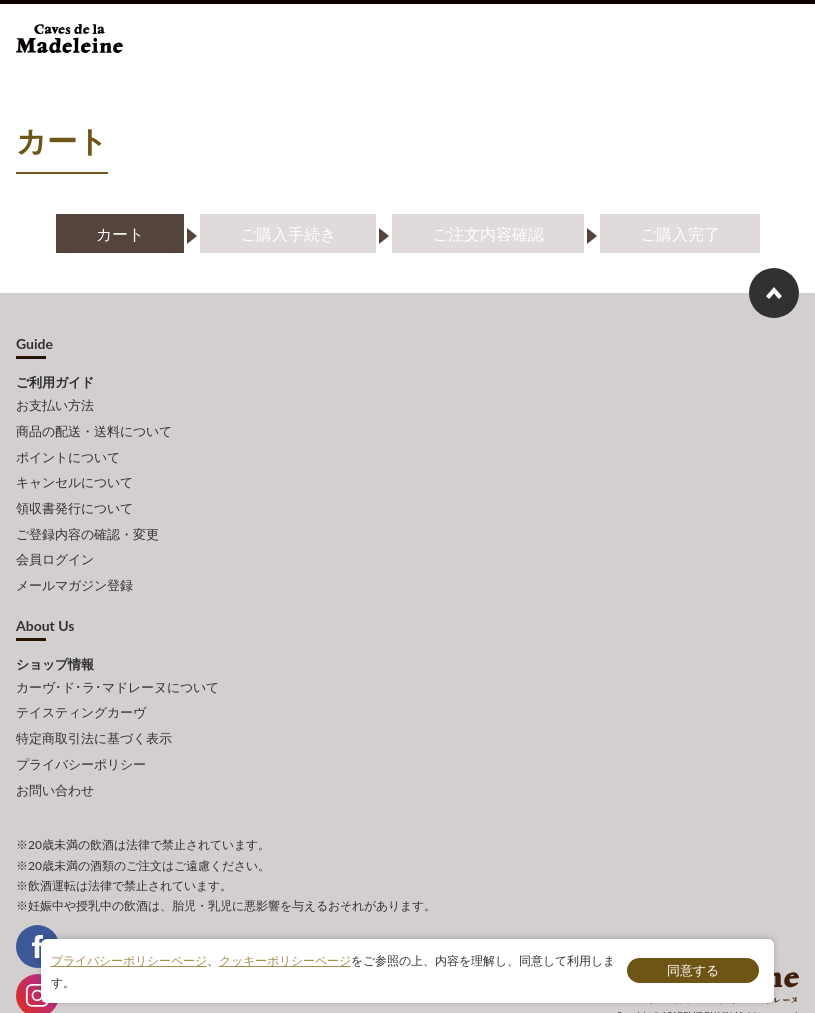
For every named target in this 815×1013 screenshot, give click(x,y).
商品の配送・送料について (94, 426)
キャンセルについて (74, 470)
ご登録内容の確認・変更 (87, 515)
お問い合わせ (55, 745)
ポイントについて (68, 448)
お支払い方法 (55, 404)
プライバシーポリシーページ (129, 961)
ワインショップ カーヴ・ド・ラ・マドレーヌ (83, 44)
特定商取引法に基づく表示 (94, 701)
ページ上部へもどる (774, 293)
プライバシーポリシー (81, 723)
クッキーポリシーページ (285, 961)
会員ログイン (55, 537)
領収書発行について (74, 492)
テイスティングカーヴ (81, 679)
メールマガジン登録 (74, 559)
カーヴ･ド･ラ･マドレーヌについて (117, 657)
